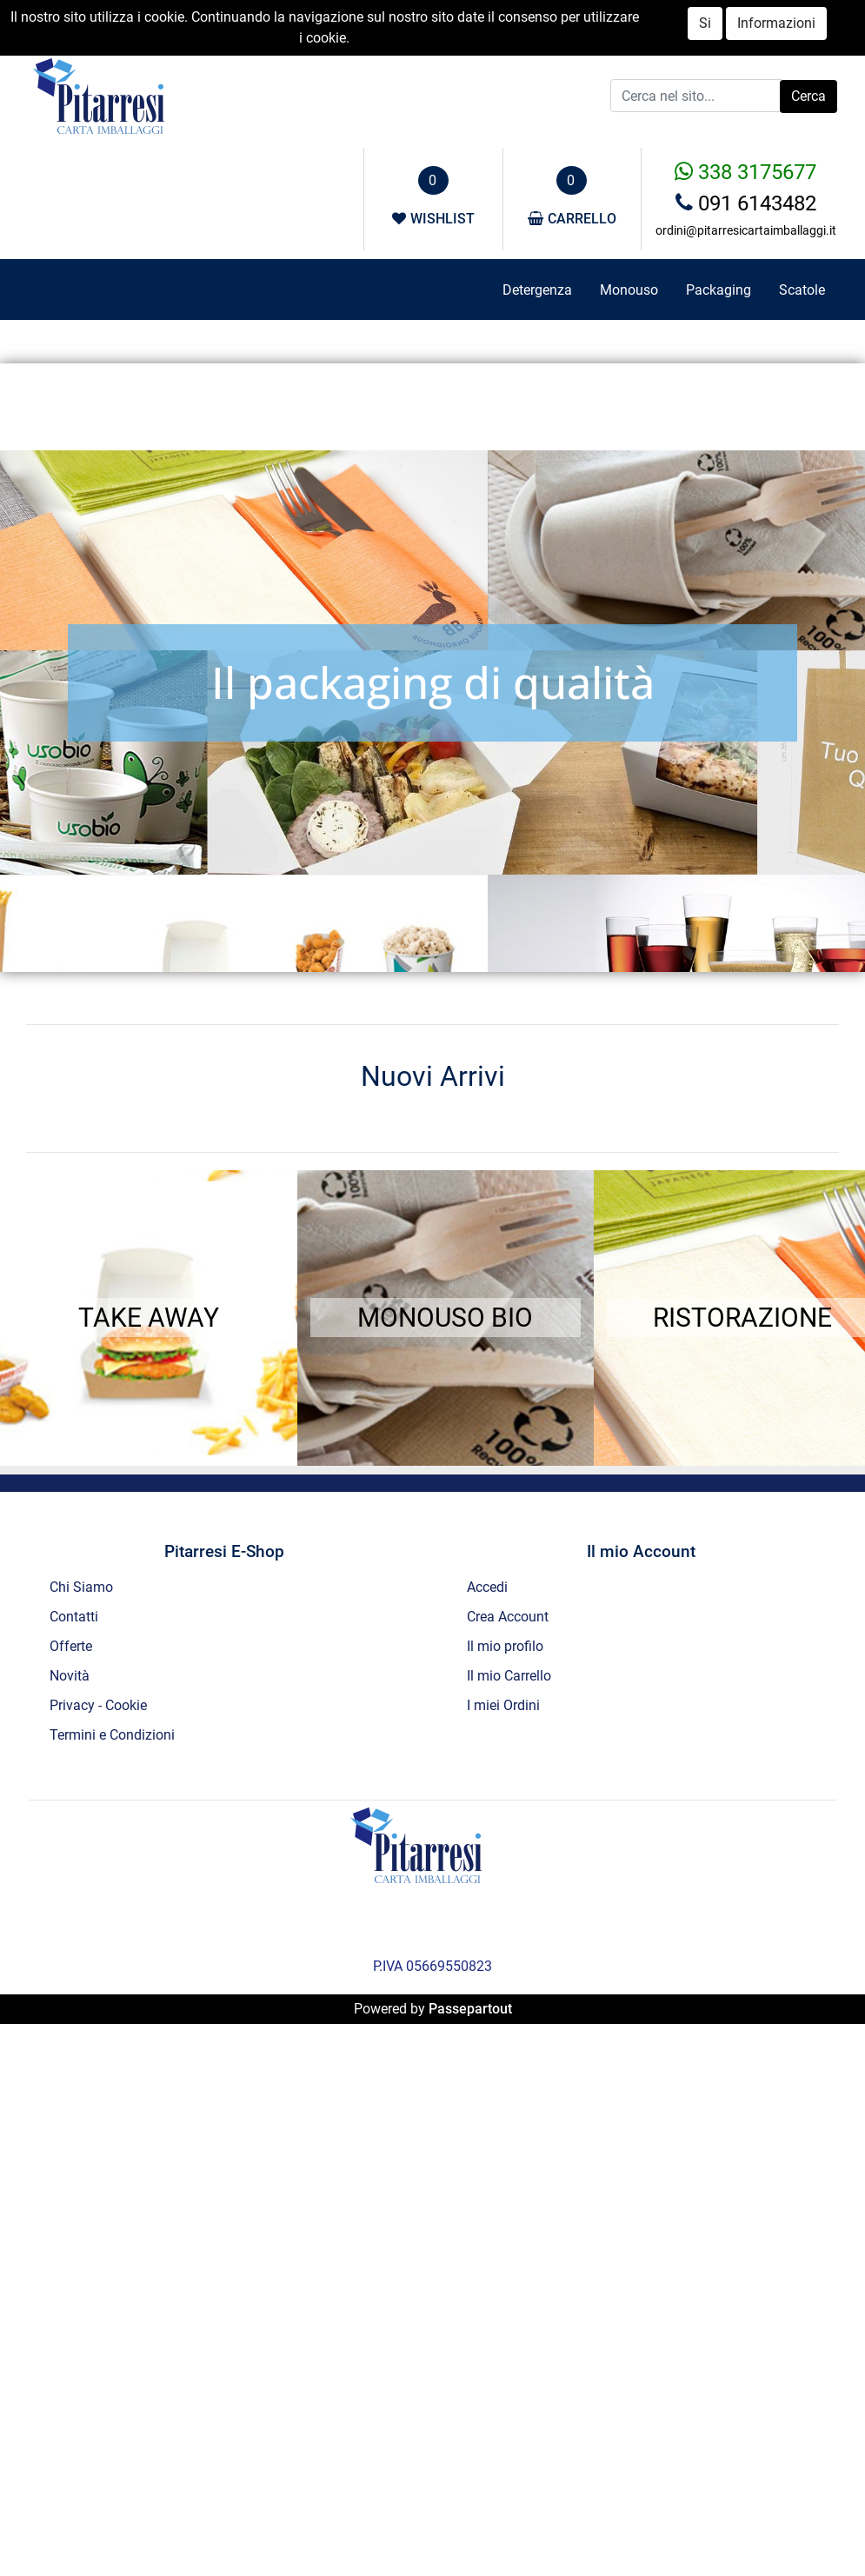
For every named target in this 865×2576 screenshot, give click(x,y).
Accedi (487, 1587)
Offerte (71, 1646)
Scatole (802, 290)
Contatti (74, 1616)
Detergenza (537, 290)
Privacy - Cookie (98, 1705)
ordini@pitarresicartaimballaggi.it (745, 230)
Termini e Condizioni (112, 1735)
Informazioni (776, 23)
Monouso (629, 290)
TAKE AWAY (148, 1317)
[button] (808, 96)
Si (705, 23)
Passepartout (470, 2008)
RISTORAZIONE (742, 1317)
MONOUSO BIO (445, 1317)
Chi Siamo (81, 1587)
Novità (70, 1675)
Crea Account (508, 1616)
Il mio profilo (505, 1646)
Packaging (718, 290)
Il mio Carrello (509, 1675)
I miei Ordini (503, 1705)
